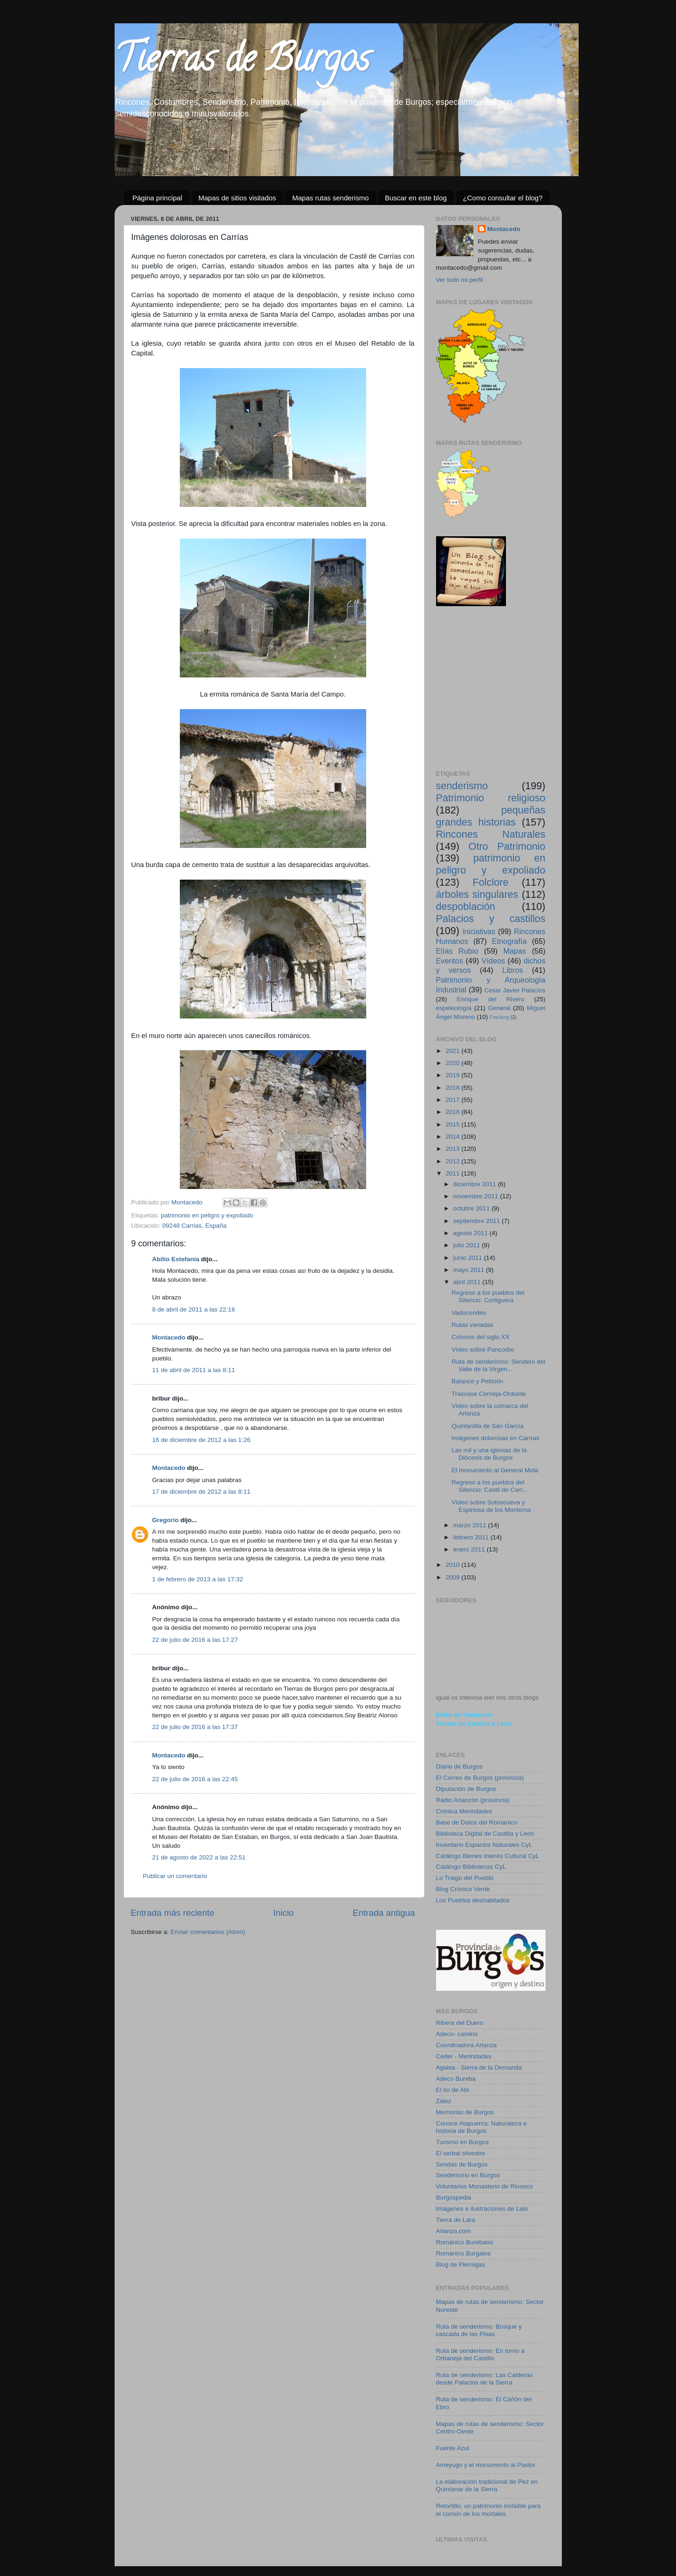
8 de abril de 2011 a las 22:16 (193, 1309)
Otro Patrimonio (507, 846)
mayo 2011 (469, 1269)
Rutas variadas (472, 1324)
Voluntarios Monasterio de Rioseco (484, 2186)
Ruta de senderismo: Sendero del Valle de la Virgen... (498, 1365)
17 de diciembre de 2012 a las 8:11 (201, 1491)
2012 (453, 1161)
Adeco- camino (457, 2033)
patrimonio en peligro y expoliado (207, 1215)
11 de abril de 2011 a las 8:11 (193, 1370)
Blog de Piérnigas (460, 2264)
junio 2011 (468, 1257)
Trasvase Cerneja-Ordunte (488, 1393)
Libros (512, 970)
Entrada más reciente (173, 1913)
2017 (453, 1099)
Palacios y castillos (491, 918)
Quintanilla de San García (487, 1425)
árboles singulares (477, 894)
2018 (453, 1087)
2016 (453, 1111)
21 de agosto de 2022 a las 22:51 (199, 1857)
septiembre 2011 (477, 1220)
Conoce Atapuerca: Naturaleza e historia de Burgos (481, 2127)
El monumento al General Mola (494, 1470)
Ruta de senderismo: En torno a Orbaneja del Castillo (480, 2354)
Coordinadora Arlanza (466, 2045)
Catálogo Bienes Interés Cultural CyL (487, 1855)
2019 (453, 1075)
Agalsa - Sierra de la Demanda (479, 2067)
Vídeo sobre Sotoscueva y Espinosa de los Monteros (491, 1506)
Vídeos (493, 961)
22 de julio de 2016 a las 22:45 (195, 1779)
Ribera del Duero (460, 2022)
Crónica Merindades (464, 1811)
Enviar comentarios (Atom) (208, 1931)
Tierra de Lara (455, 2219)
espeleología (454, 1007)
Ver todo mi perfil (459, 279)
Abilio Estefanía (175, 1259)
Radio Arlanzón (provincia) (473, 1800)
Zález (443, 2101)
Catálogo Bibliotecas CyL (471, 1866)
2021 (453, 1050)
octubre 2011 (472, 1208)
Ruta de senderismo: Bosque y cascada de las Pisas (479, 2330)
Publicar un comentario (175, 1875)
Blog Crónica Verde (463, 1889)
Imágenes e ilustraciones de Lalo (482, 2208)
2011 (453, 1173)
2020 (453, 1062)
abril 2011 (468, 1281)
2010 (453, 1564)
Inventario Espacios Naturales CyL (484, 1844)
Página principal (157, 198)
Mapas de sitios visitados (237, 198)
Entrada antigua (384, 1913)
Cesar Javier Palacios (514, 990)
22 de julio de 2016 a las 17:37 (195, 1726)
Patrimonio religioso (491, 798)
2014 (453, 1136)
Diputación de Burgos (466, 1788)
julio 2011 (467, 1245)
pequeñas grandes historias (491, 816)
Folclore (491, 882)
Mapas (515, 951)
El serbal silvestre (460, 2153)
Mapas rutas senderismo (330, 198)
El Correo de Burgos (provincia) (480, 1777)
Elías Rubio (457, 951)
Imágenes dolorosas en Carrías (495, 1438)
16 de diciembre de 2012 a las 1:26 (201, 1439)
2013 (453, 1148)
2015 (453, 1124)
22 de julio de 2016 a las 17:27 (195, 1639)
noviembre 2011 (476, 1196)
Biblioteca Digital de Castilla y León (485, 1833)
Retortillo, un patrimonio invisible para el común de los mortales (488, 2509)
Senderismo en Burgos (468, 2175)
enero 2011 (470, 1549)
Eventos (450, 961)
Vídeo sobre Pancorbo (482, 1349)
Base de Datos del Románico (477, 1822)
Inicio (283, 1913)
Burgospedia (453, 2197)
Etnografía (509, 941)
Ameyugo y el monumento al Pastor (486, 2464)
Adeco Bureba (456, 2078)
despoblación (465, 906)
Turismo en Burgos (462, 2142)
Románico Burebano (464, 2242)
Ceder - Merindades (464, 2056)
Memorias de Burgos (465, 2112)
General (499, 1007)
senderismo (462, 786)
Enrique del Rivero (490, 999)
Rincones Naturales (491, 834)
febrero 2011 (472, 1537)
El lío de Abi (452, 2089)
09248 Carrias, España (194, 1225)
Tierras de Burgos (242, 62)
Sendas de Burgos (462, 2164)
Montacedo (168, 1337)
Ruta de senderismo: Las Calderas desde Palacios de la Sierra (484, 2378)
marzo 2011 (470, 1525)
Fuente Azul (452, 2448)
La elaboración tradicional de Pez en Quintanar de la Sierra (487, 2485)
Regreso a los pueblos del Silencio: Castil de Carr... (489, 1486)
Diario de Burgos (459, 1766)
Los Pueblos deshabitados (473, 1900)
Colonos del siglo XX (480, 1336)
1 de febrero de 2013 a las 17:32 (197, 1579)
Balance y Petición (477, 1381)
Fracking (499, 1017)
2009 (453, 1577)
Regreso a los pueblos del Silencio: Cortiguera (487, 1296)
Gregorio (165, 1520)
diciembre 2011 (475, 1184)
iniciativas (479, 931)
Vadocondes (468, 1312)
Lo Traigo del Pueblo (465, 1877)
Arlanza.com (453, 2231)
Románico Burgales (463, 2253)
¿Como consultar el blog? (503, 198)
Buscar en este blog (416, 198)
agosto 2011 (471, 1233)
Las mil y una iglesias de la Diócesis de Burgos (488, 1454)
